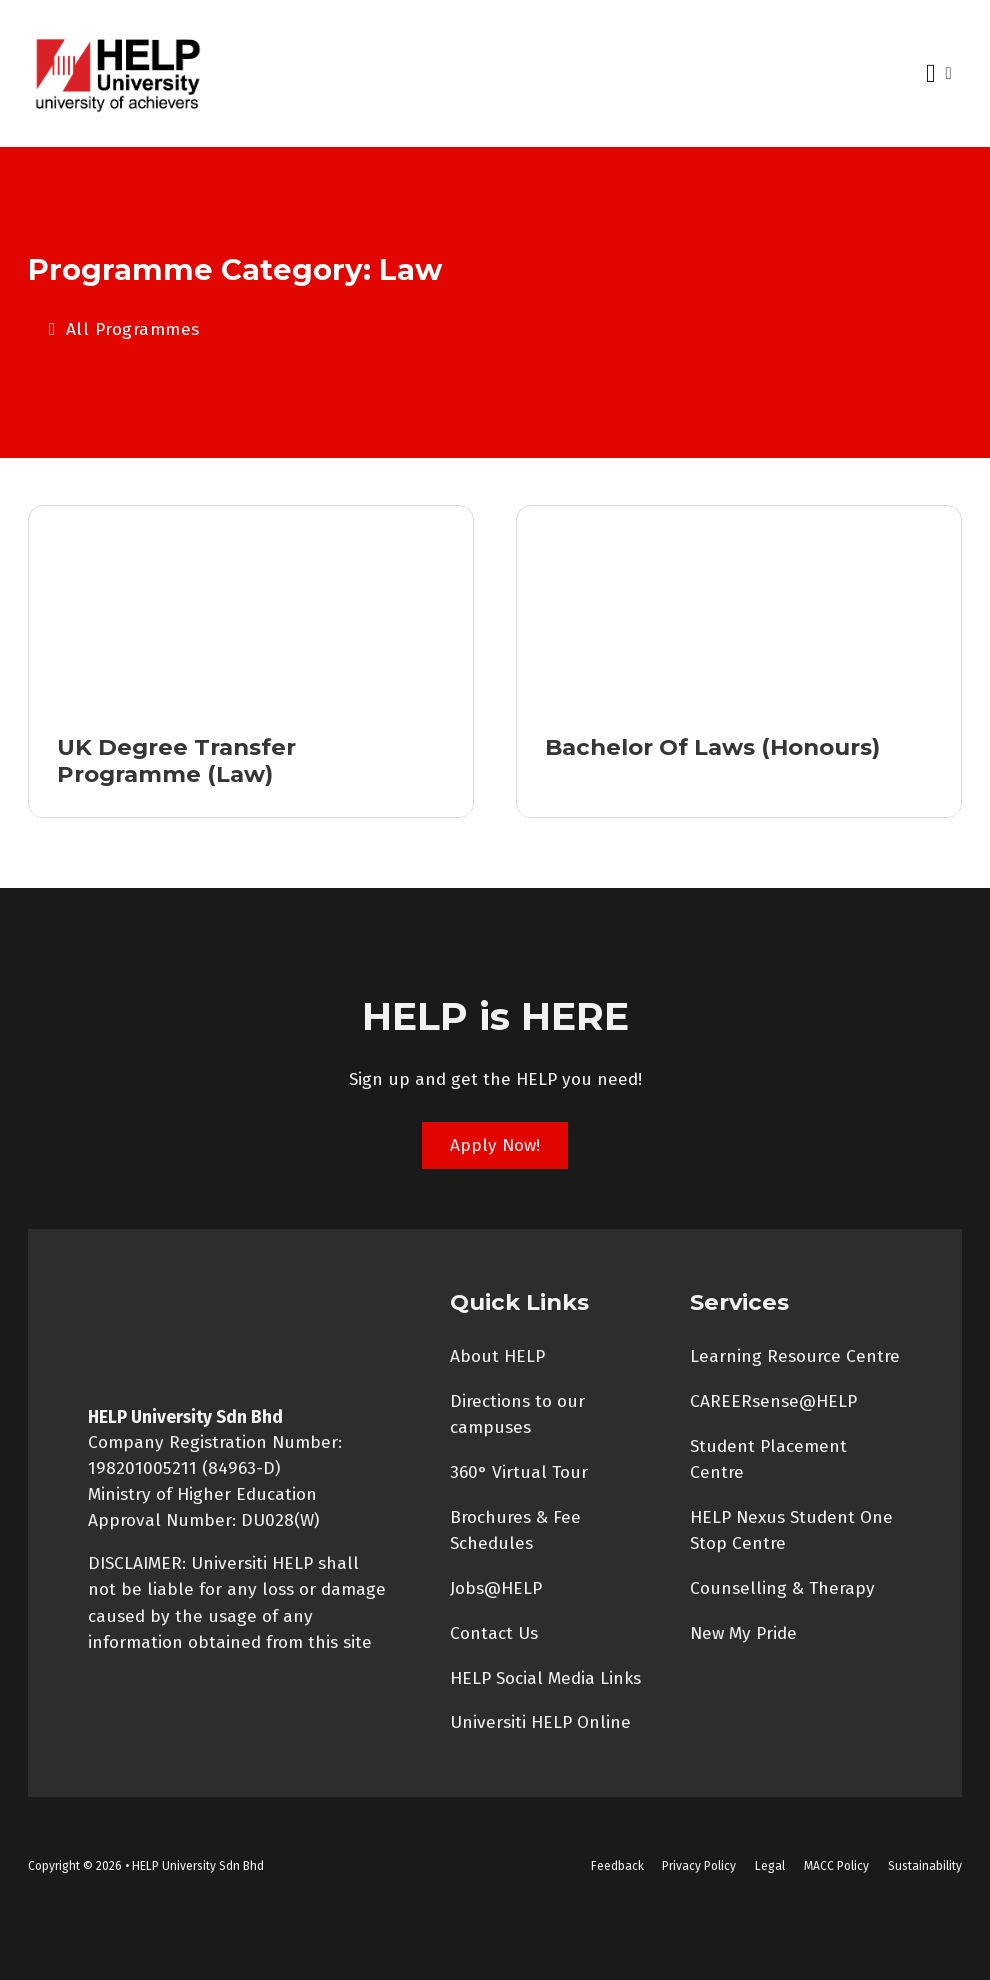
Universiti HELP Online (540, 1723)
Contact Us (494, 1633)
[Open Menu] (931, 74)
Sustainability (925, 1866)
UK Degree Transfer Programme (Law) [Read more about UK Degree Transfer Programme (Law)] (176, 760)
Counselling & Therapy (782, 1588)
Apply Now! (495, 1145)
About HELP (497, 1356)
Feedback (617, 1866)
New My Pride (743, 1633)
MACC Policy (836, 1866)
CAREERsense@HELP (773, 1401)
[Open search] (948, 73)
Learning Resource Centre (795, 1356)
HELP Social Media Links (545, 1678)
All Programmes (124, 329)
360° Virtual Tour (519, 1472)
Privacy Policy (699, 1866)
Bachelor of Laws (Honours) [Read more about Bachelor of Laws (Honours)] (712, 747)
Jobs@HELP (496, 1588)
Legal (770, 1866)
